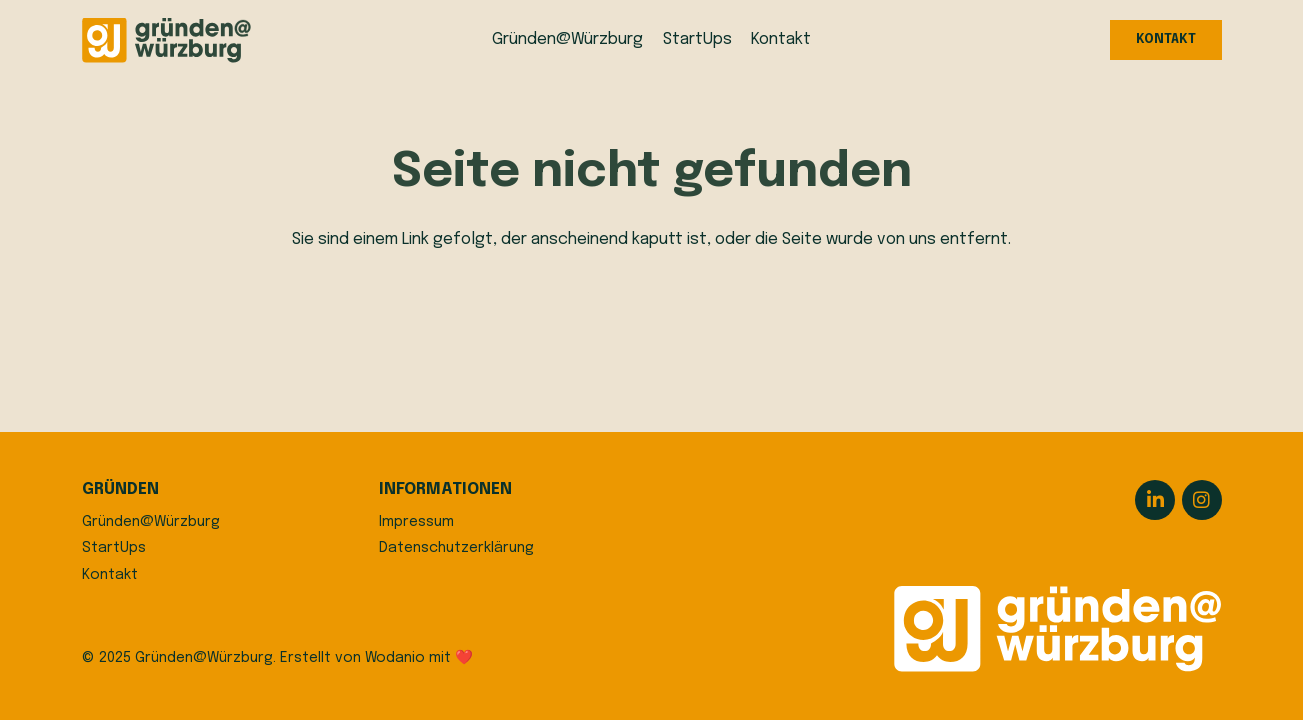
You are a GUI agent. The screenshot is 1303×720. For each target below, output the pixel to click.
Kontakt (110, 575)
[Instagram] (1202, 500)
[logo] (166, 40)
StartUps (114, 548)
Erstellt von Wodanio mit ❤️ (376, 658)
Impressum (416, 522)
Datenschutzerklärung (456, 548)
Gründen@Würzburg (151, 522)
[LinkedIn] (1155, 500)
